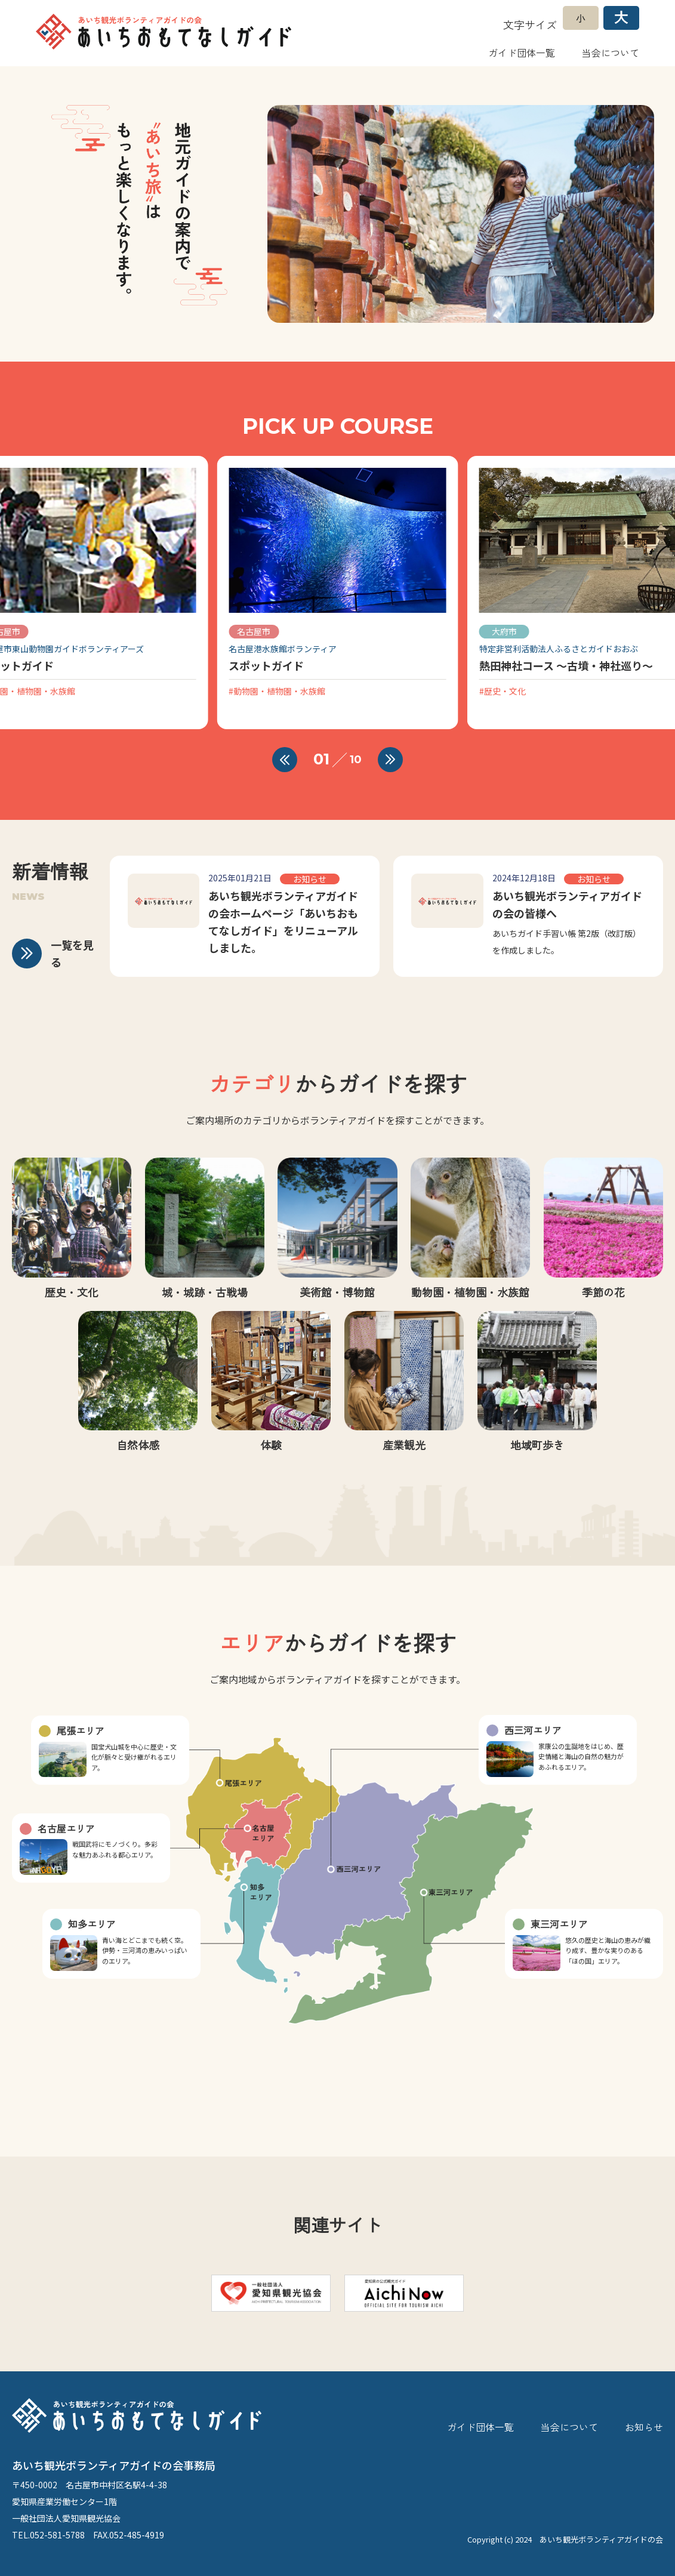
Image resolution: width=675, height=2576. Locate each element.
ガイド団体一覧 (521, 52)
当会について (610, 52)
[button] (284, 759)
